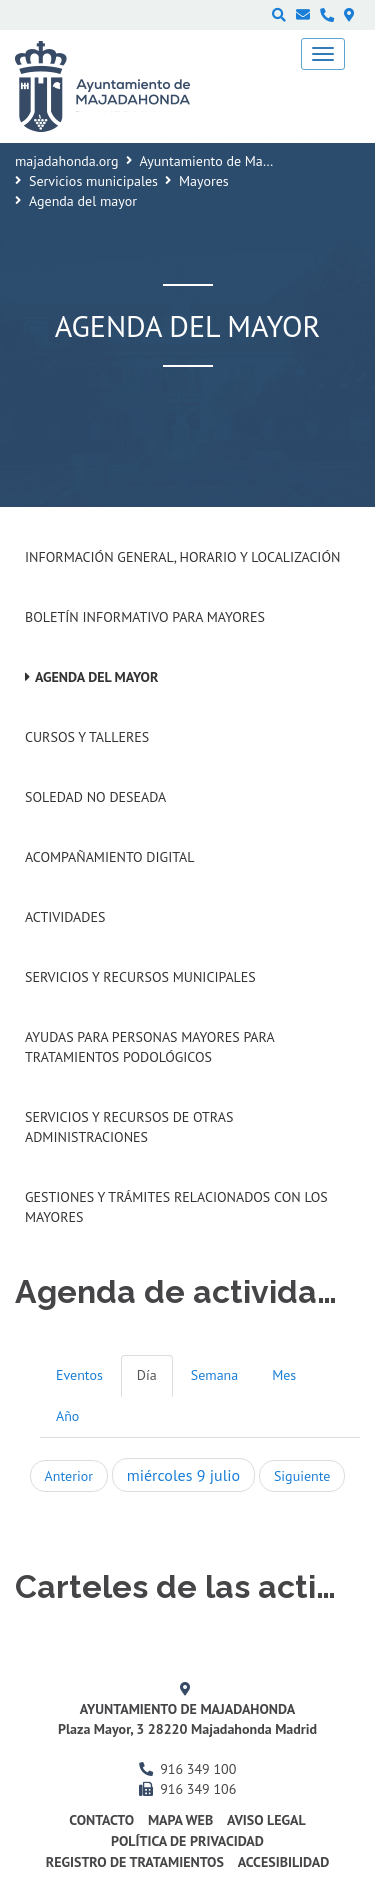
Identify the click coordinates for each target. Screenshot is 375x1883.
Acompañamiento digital (109, 857)
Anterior (69, 1476)
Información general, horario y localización (182, 557)
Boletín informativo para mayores (145, 617)
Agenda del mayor (96, 677)
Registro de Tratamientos (135, 1862)
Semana (214, 1375)
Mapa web (180, 1820)
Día (147, 1375)
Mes (284, 1375)
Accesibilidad (284, 1862)
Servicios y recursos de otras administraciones (129, 1127)
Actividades (65, 917)
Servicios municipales (93, 181)
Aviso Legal (266, 1820)
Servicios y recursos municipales (140, 977)
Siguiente (302, 1476)
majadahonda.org (67, 161)
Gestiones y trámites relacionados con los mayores (176, 1207)
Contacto (101, 1820)
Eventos (79, 1375)
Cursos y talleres (87, 737)
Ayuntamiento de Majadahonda (233, 161)
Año (67, 1416)
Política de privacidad (187, 1841)
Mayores (204, 181)
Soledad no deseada (95, 797)
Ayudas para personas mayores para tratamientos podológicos (149, 1047)
